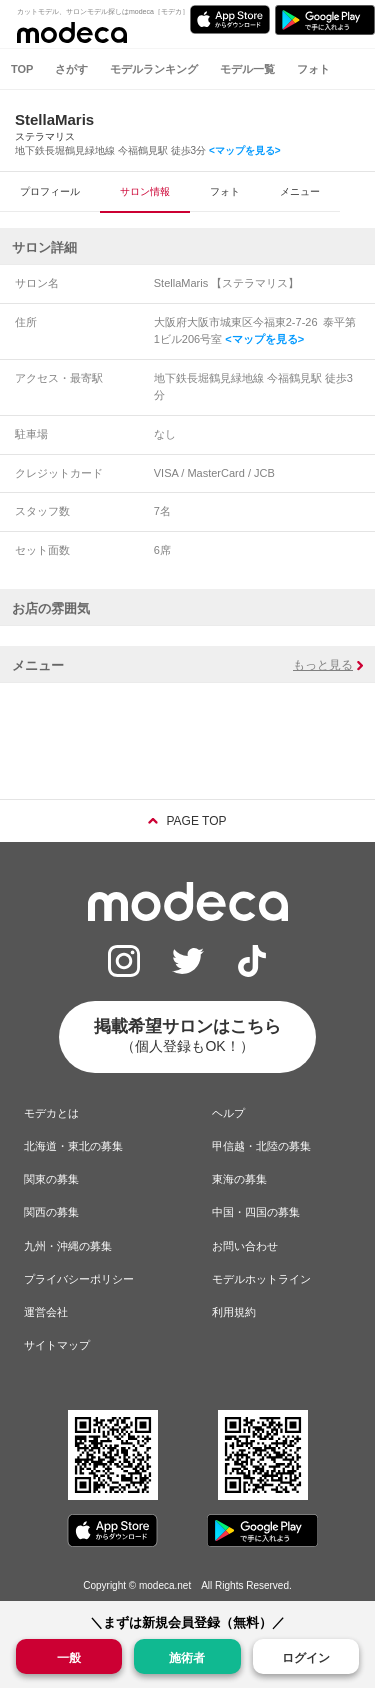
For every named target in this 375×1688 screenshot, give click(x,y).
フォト (313, 69)
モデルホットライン (261, 1279)
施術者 (187, 1656)
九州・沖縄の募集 (68, 1246)
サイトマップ (57, 1345)
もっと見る (323, 665)
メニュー (300, 191)
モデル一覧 (247, 69)
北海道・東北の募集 (73, 1146)
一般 (69, 1656)
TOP (22, 69)
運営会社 (46, 1312)
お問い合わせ (245, 1246)
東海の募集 (239, 1179)
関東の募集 (51, 1179)
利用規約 (234, 1312)
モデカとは (51, 1113)
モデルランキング (154, 69)
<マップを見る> (245, 150)
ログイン (306, 1657)
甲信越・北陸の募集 (261, 1146)
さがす (71, 69)
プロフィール (50, 191)
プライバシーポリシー (79, 1279)
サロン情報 (145, 191)
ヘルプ (228, 1113)
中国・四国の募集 (256, 1212)
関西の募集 (51, 1212)
